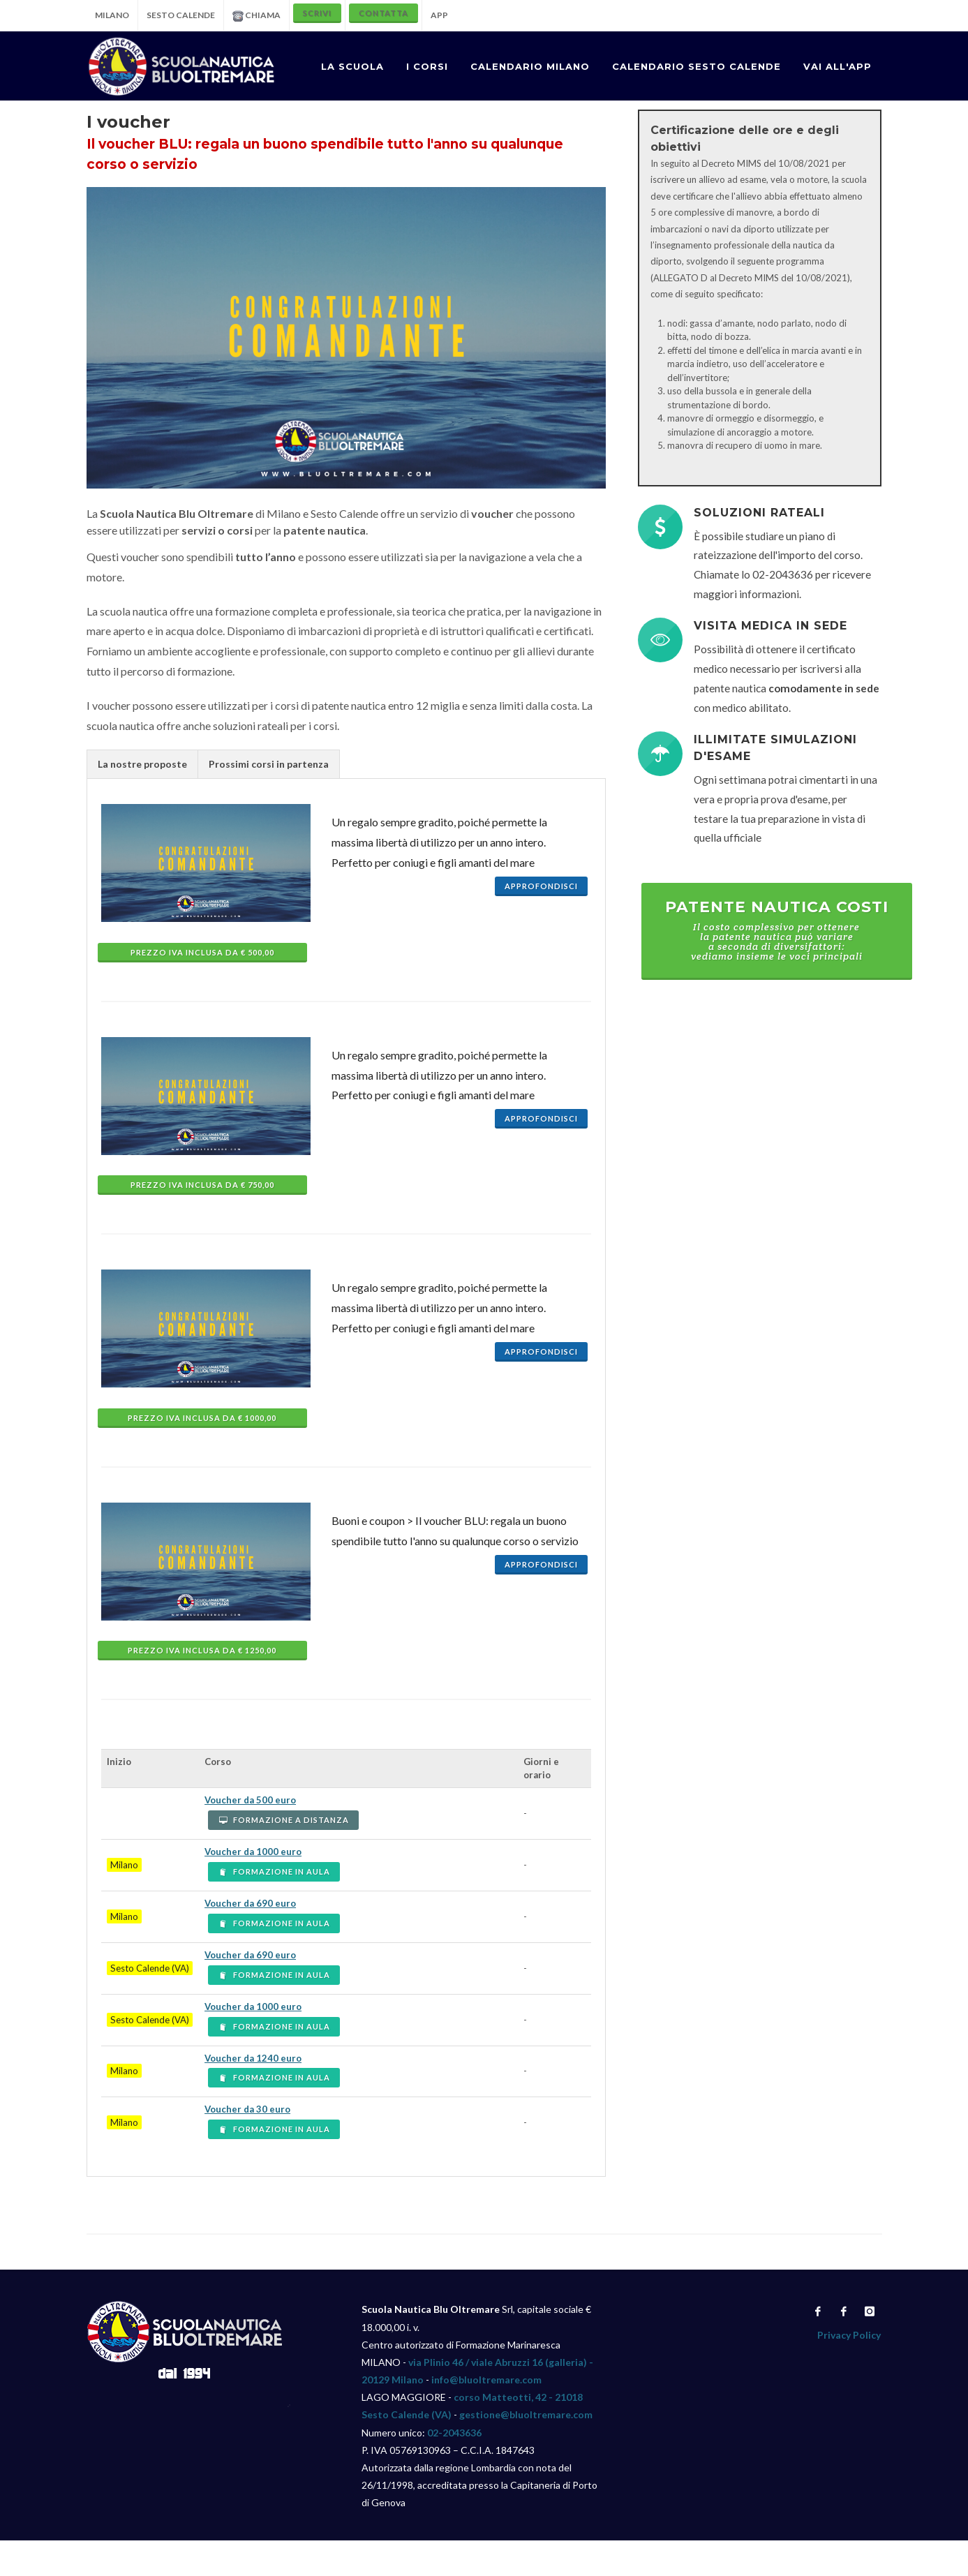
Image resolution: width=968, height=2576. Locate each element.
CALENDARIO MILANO (530, 66)
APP (439, 15)
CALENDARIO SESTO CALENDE (696, 66)
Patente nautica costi (776, 930)
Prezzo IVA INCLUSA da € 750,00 (202, 1184)
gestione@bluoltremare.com (526, 2414)
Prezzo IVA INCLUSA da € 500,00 (202, 952)
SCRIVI (317, 12)
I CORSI (427, 66)
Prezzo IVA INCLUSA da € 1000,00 (202, 1417)
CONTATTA (383, 12)
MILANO (112, 15)
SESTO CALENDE (181, 15)
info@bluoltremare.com (486, 2379)
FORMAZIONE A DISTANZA (283, 1819)
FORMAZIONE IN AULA (274, 1871)
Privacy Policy (849, 2335)
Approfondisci (541, 886)
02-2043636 (454, 2433)
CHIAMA (256, 16)
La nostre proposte (142, 764)
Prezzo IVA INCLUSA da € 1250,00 (202, 1650)
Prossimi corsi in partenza (269, 764)
